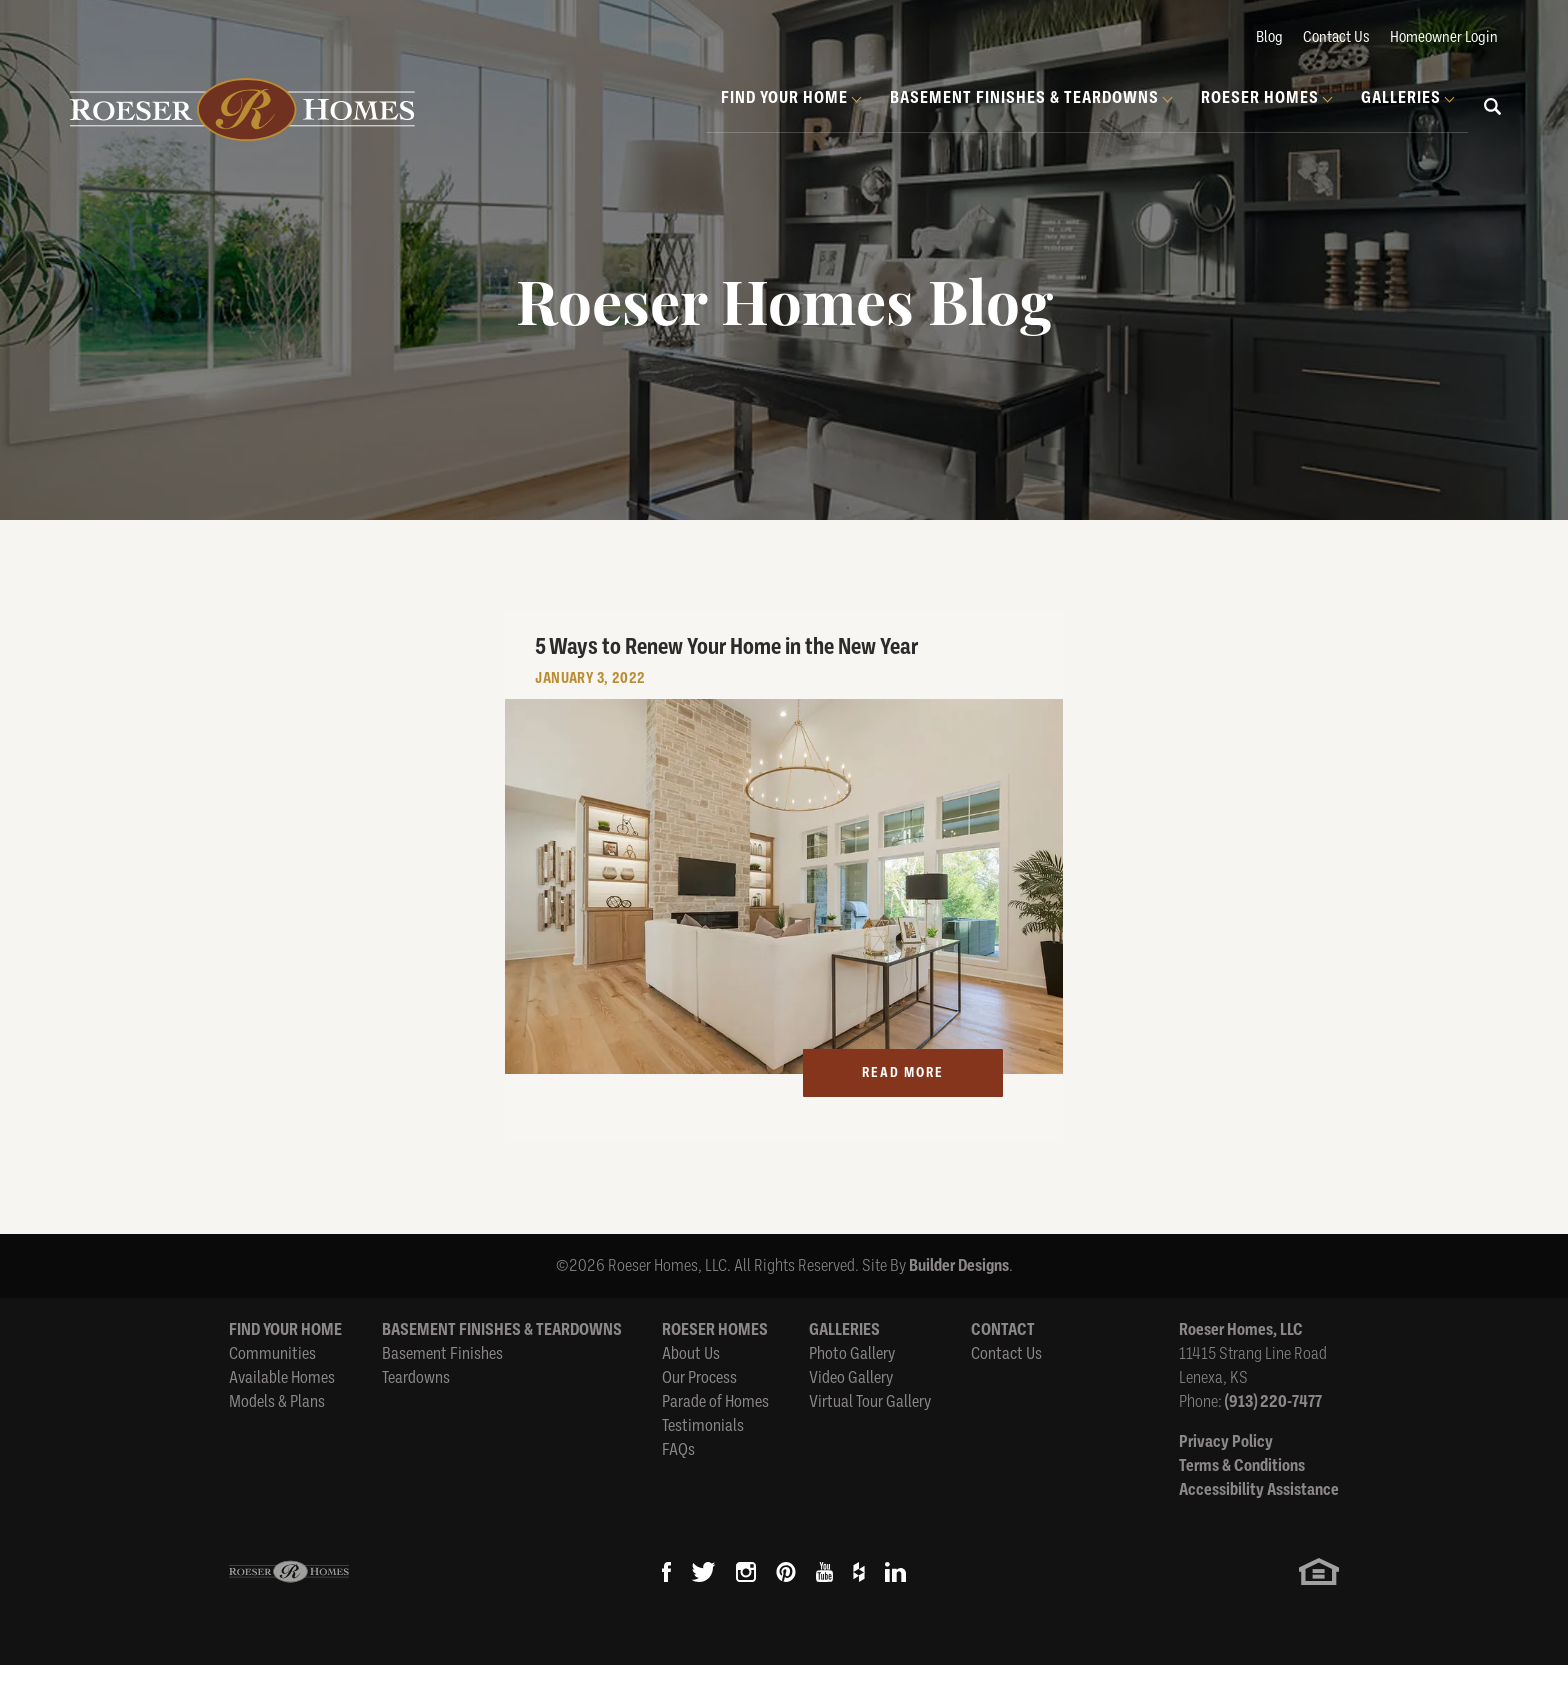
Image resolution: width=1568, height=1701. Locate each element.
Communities (272, 1389)
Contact (1003, 1365)
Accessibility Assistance (1259, 1525)
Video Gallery (851, 1413)
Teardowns (416, 1413)
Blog (1269, 37)
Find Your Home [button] (784, 97)
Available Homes (282, 1413)
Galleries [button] (1401, 97)
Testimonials (703, 1461)
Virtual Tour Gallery (870, 1437)
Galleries (844, 1365)
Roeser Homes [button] (1260, 97)
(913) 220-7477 (1273, 1437)
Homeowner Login (1444, 37)
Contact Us (1336, 37)
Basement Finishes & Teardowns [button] (1024, 97)
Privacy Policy (1226, 1477)
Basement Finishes (442, 1389)
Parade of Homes (715, 1437)
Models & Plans (277, 1437)
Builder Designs (959, 1301)
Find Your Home (285, 1365)
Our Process (699, 1413)
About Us (691, 1389)
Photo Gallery (852, 1389)
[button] (1493, 121)
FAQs (678, 1485)
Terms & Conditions (1242, 1501)
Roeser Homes (715, 1365)
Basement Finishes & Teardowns (502, 1365)
